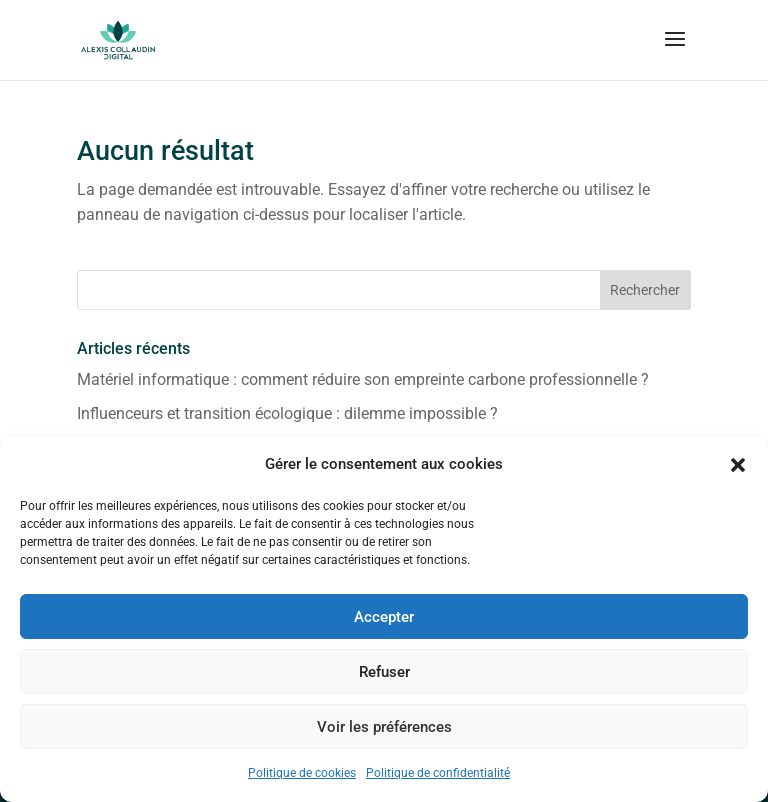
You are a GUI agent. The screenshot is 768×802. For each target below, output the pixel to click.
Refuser (384, 672)
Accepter (384, 617)
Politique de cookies (302, 773)
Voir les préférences (384, 727)
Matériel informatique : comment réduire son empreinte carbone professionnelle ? (363, 379)
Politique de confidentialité (438, 773)
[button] (738, 465)
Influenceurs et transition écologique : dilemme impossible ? (287, 413)
